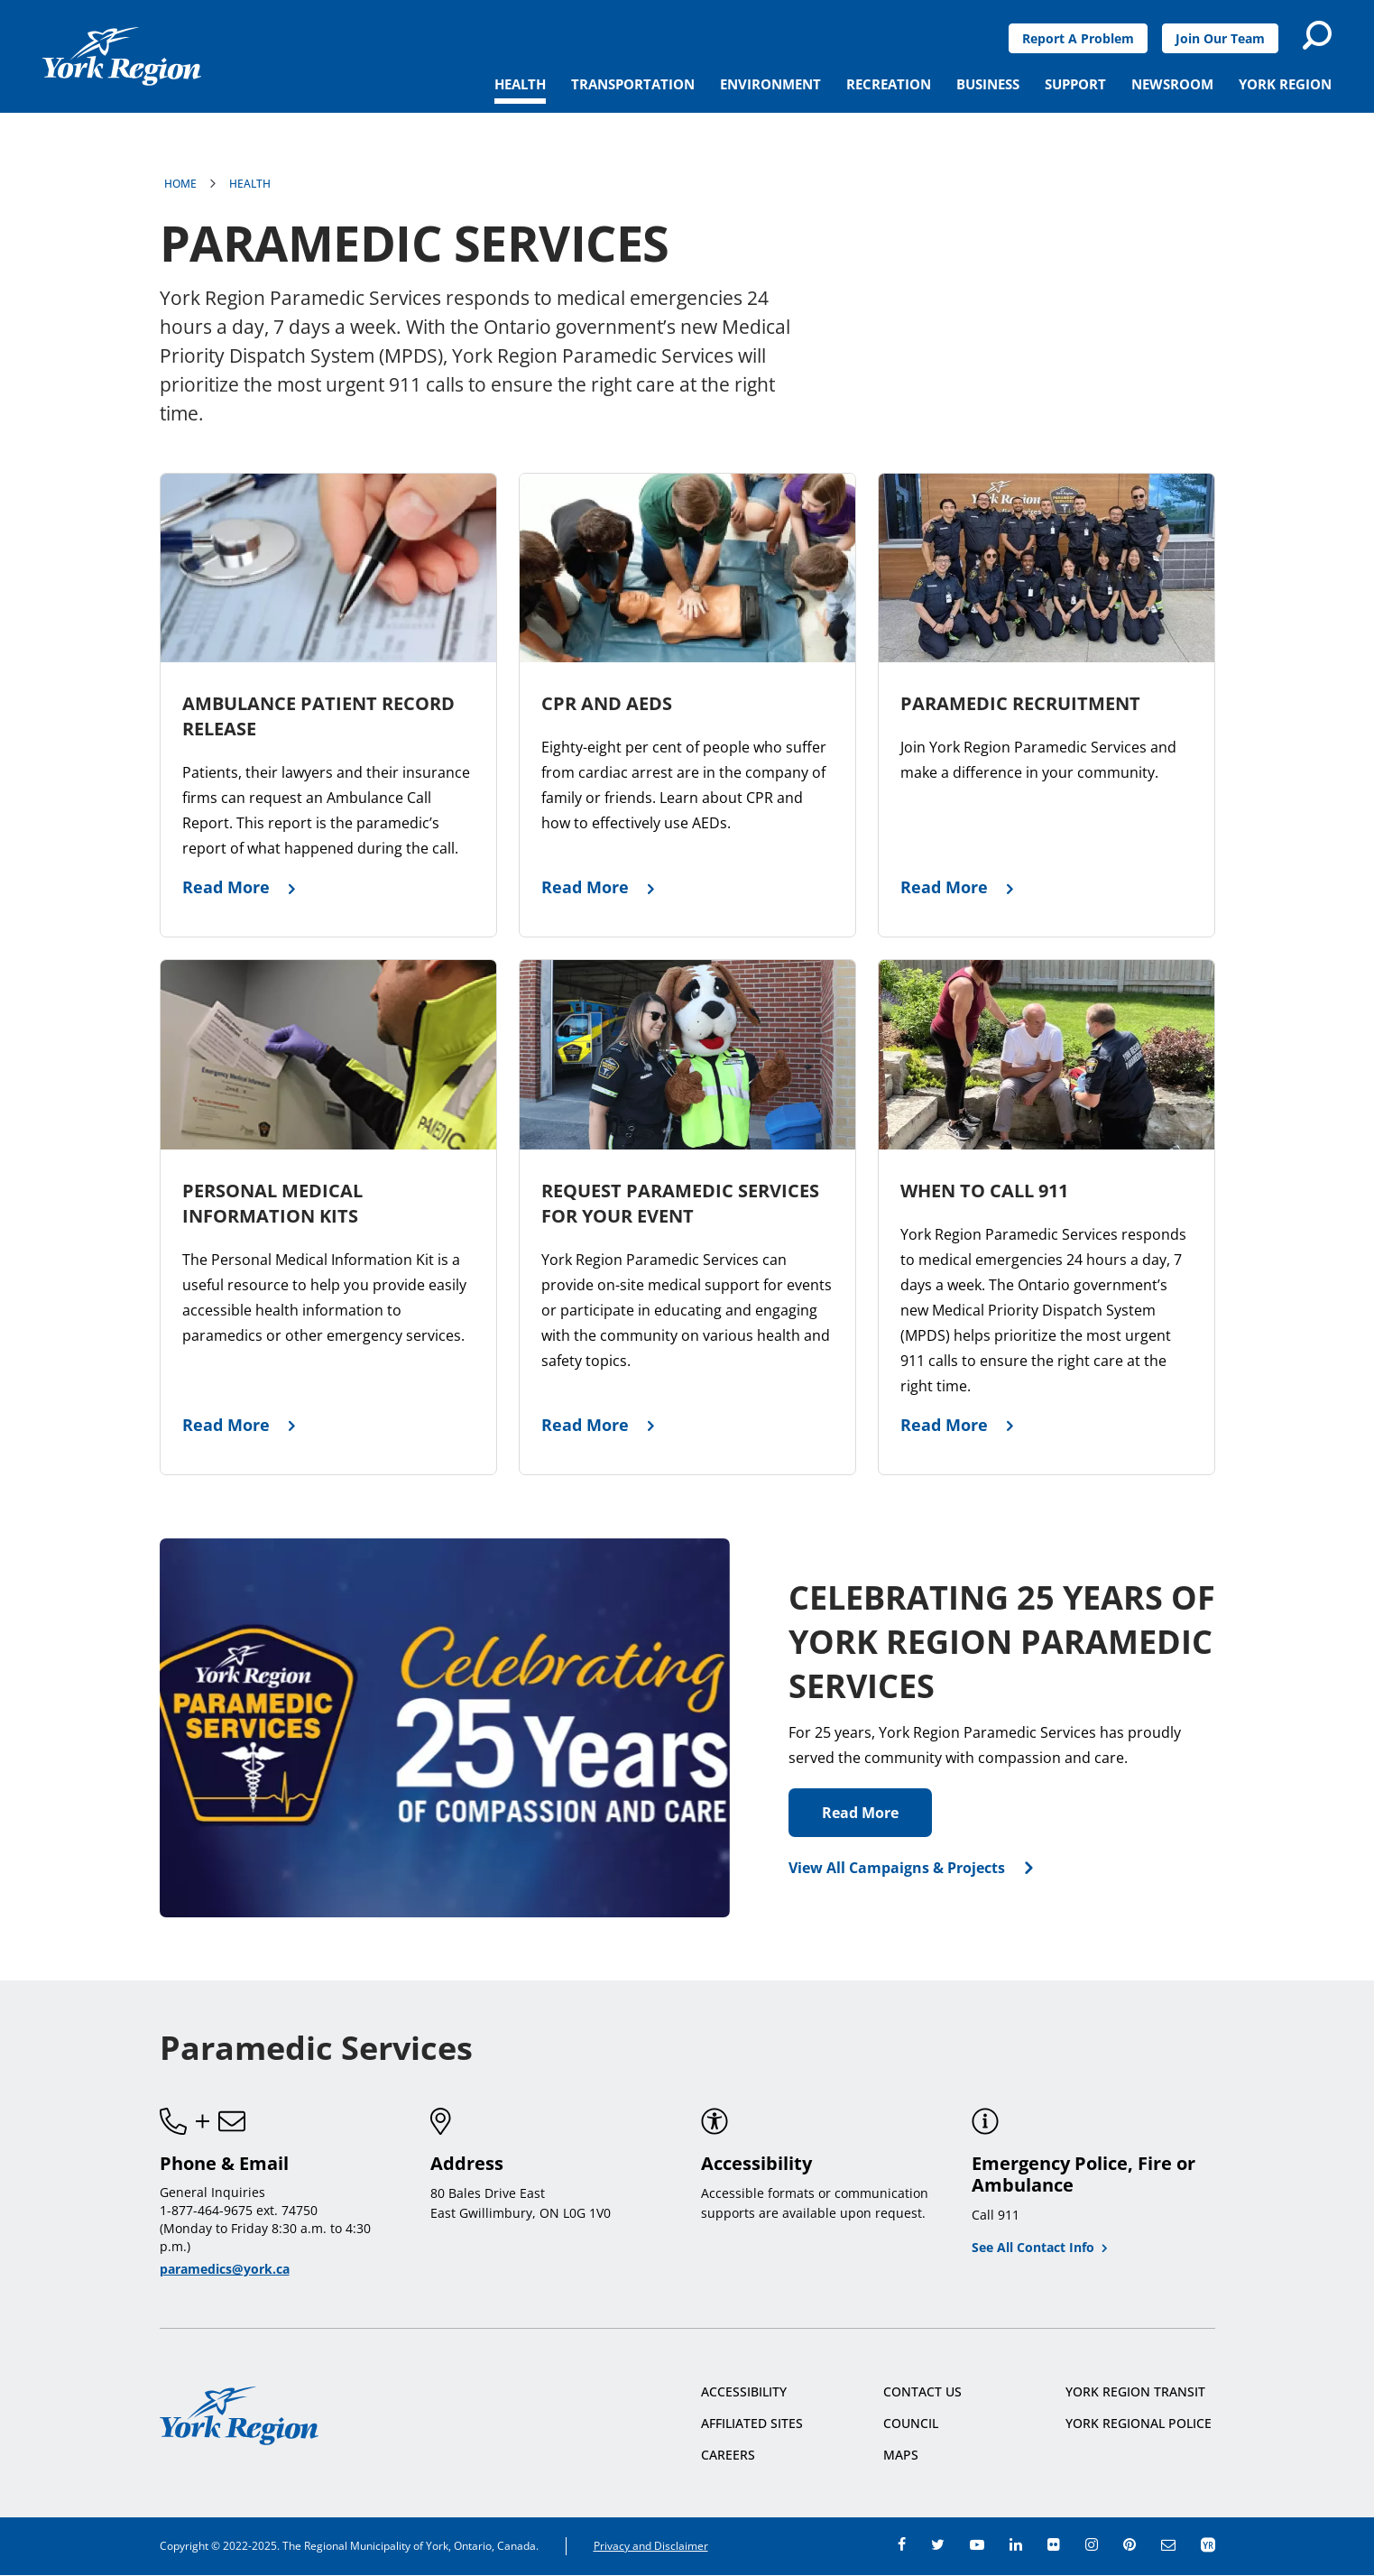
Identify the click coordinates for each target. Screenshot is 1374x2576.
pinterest (1129, 2544)
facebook (902, 2544)
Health (250, 183)
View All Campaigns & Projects (896, 1868)
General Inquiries (212, 2192)
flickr (1053, 2544)
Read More (860, 1813)
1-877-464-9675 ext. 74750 (239, 2210)
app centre (1208, 2544)
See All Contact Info (1033, 2247)
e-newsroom (1168, 2544)
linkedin (1016, 2544)
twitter (938, 2544)
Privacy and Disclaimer (651, 2545)
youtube (977, 2544)
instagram (1091, 2544)
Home (180, 183)
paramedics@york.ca (225, 2268)
